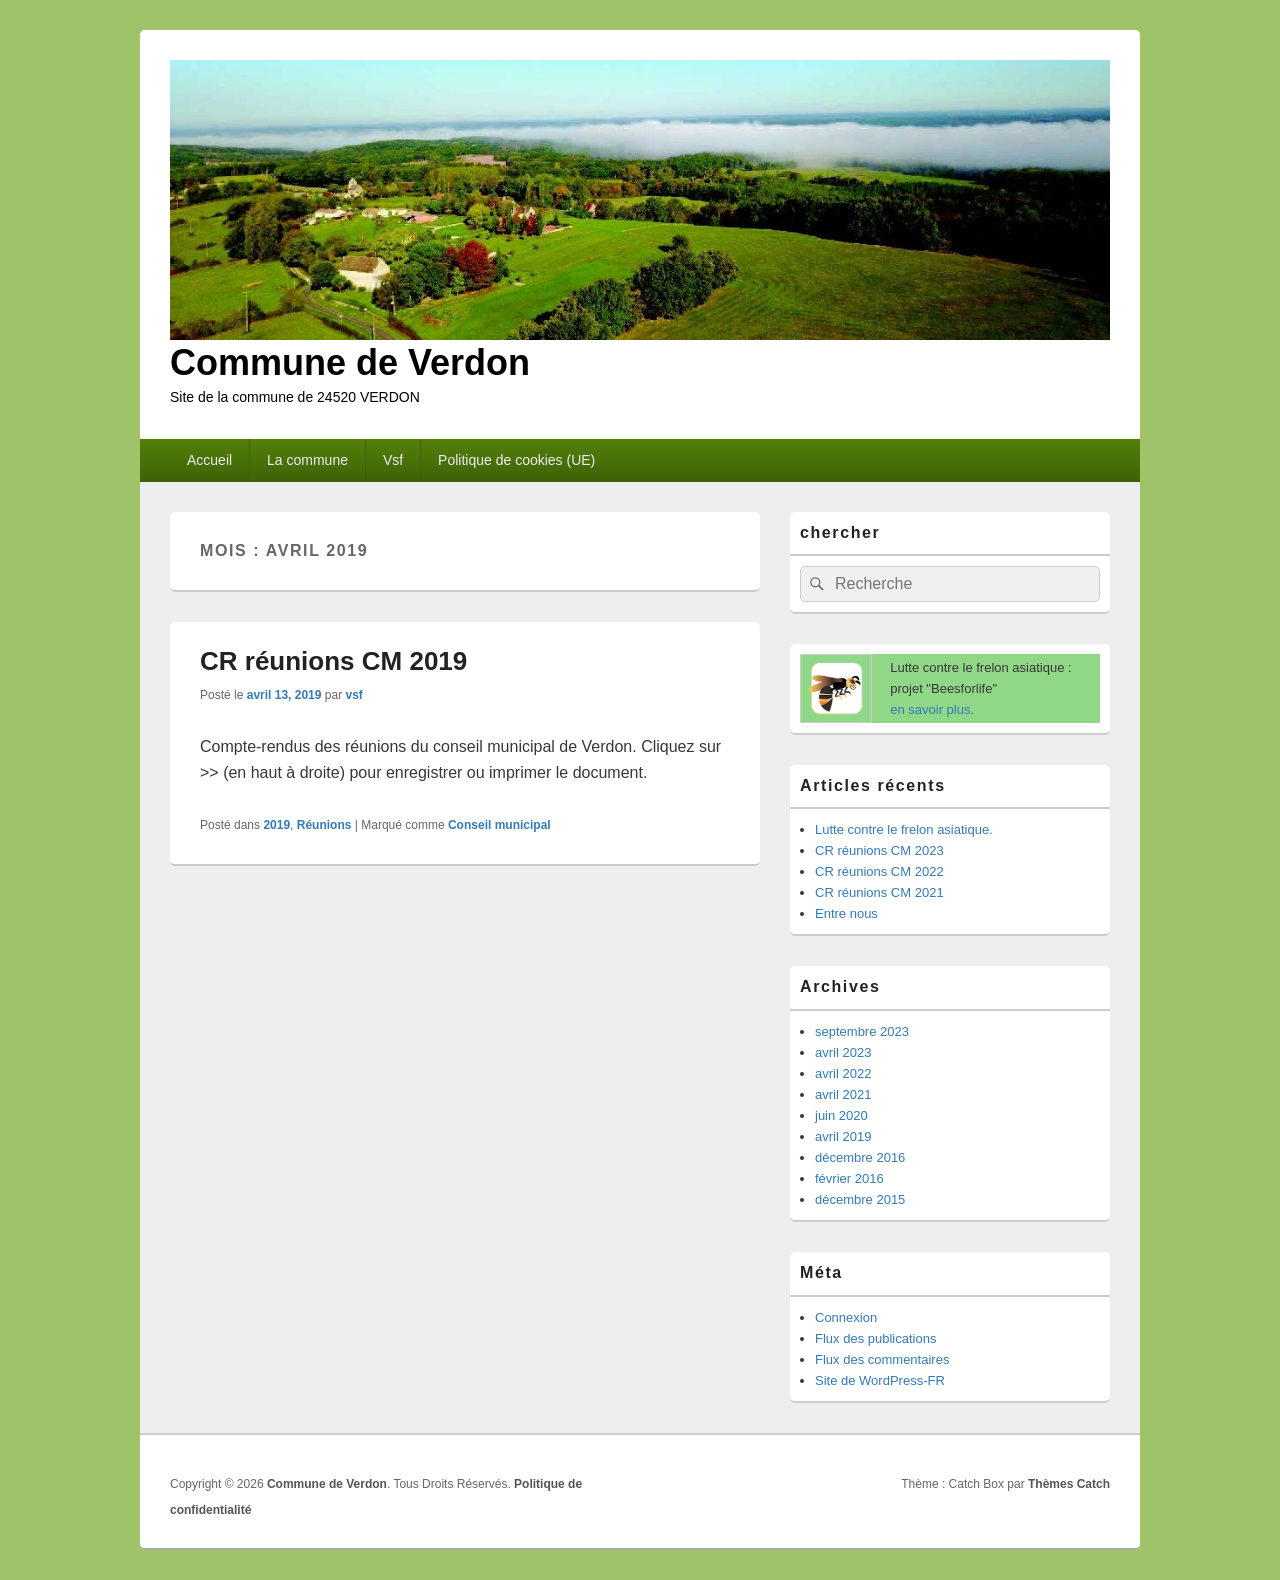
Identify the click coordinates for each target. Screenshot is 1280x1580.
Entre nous (846, 913)
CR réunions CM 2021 (879, 892)
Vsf (393, 460)
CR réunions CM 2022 (879, 871)
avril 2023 (843, 1052)
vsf (353, 695)
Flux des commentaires (882, 1359)
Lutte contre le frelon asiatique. (904, 829)
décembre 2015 (860, 1199)
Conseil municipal (499, 825)
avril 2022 (843, 1073)
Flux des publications (875, 1338)
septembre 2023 (862, 1031)
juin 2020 (841, 1115)
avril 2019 (843, 1136)
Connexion (846, 1317)
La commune (307, 460)
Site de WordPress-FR (880, 1380)
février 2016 (849, 1178)
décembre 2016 (860, 1157)
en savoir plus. (932, 709)
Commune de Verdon (350, 362)
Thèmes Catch (1069, 1484)
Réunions (324, 825)
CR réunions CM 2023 (879, 850)
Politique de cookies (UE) (516, 460)
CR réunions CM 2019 (333, 661)
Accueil (209, 460)
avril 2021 (843, 1094)
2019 (276, 825)
